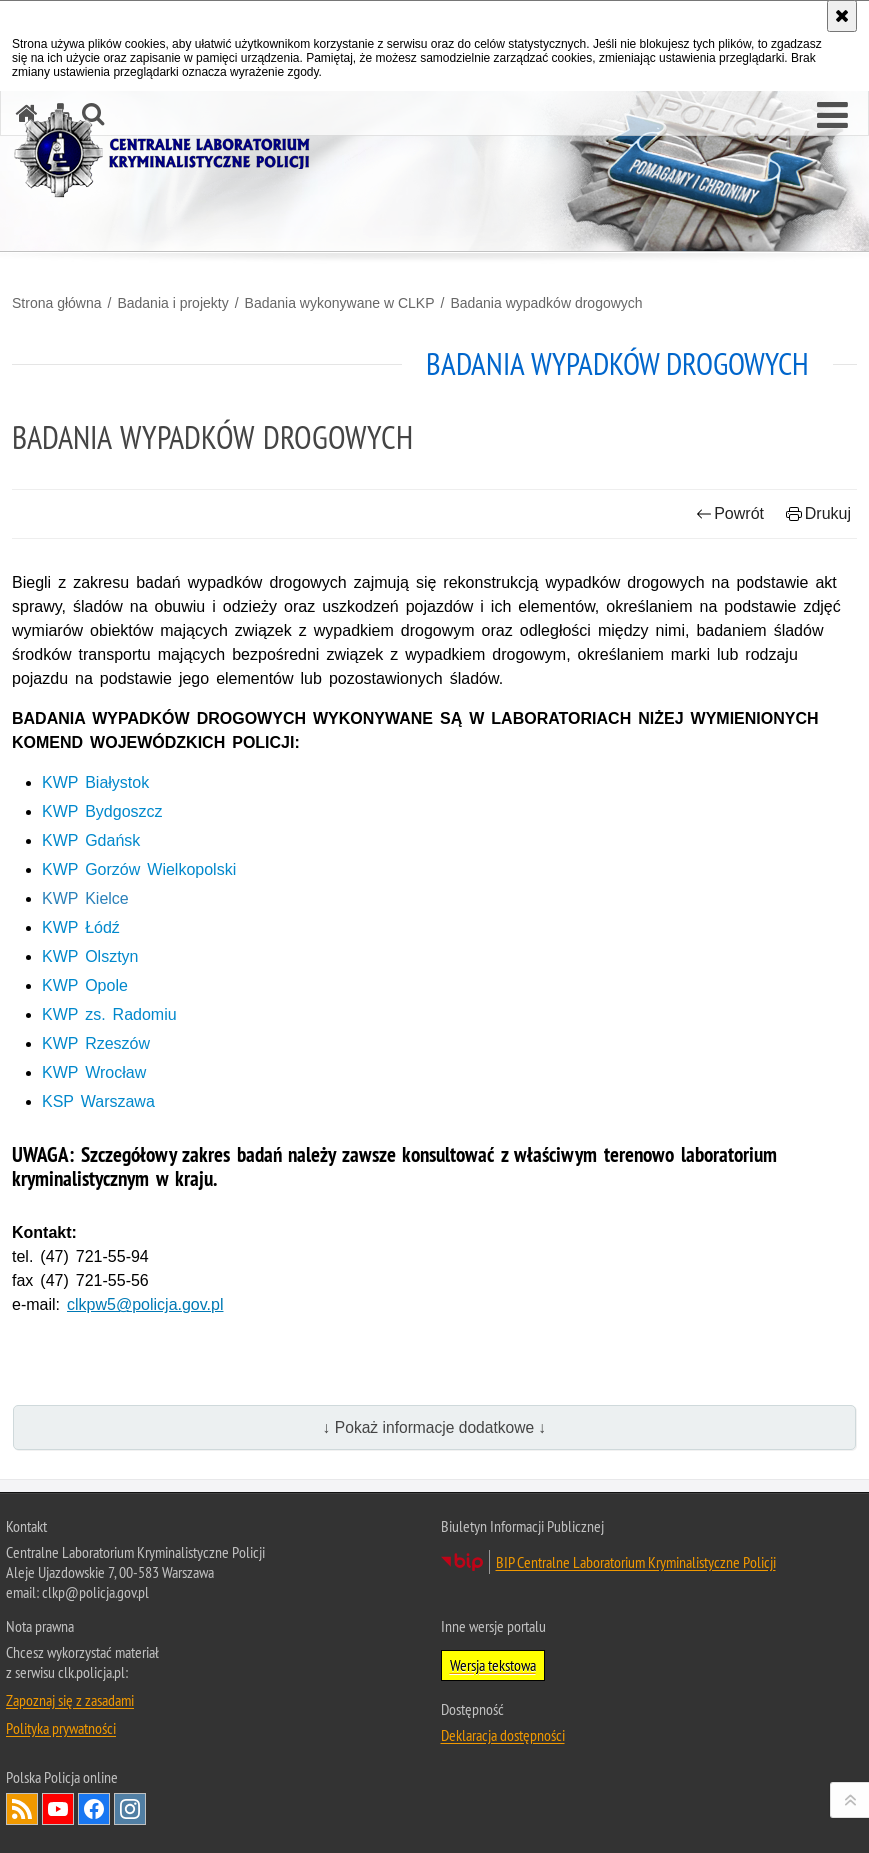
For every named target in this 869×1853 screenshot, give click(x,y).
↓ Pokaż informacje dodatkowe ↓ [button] (435, 1427)
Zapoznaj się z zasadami (70, 1700)
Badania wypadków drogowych (546, 303)
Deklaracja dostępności (503, 1735)
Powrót (730, 513)
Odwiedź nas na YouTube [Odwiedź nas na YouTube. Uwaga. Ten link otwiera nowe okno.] (58, 1809)
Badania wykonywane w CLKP (340, 303)
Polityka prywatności (61, 1728)
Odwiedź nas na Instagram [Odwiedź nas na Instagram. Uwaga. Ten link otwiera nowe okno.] (130, 1809)
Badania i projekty (172, 303)
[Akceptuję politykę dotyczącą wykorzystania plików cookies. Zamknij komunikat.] (842, 16)
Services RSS (22, 1809)
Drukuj (818, 513)
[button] (832, 116)
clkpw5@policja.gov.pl (145, 1304)
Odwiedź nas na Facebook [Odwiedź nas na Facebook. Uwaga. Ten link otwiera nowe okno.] (94, 1809)
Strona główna (57, 303)
